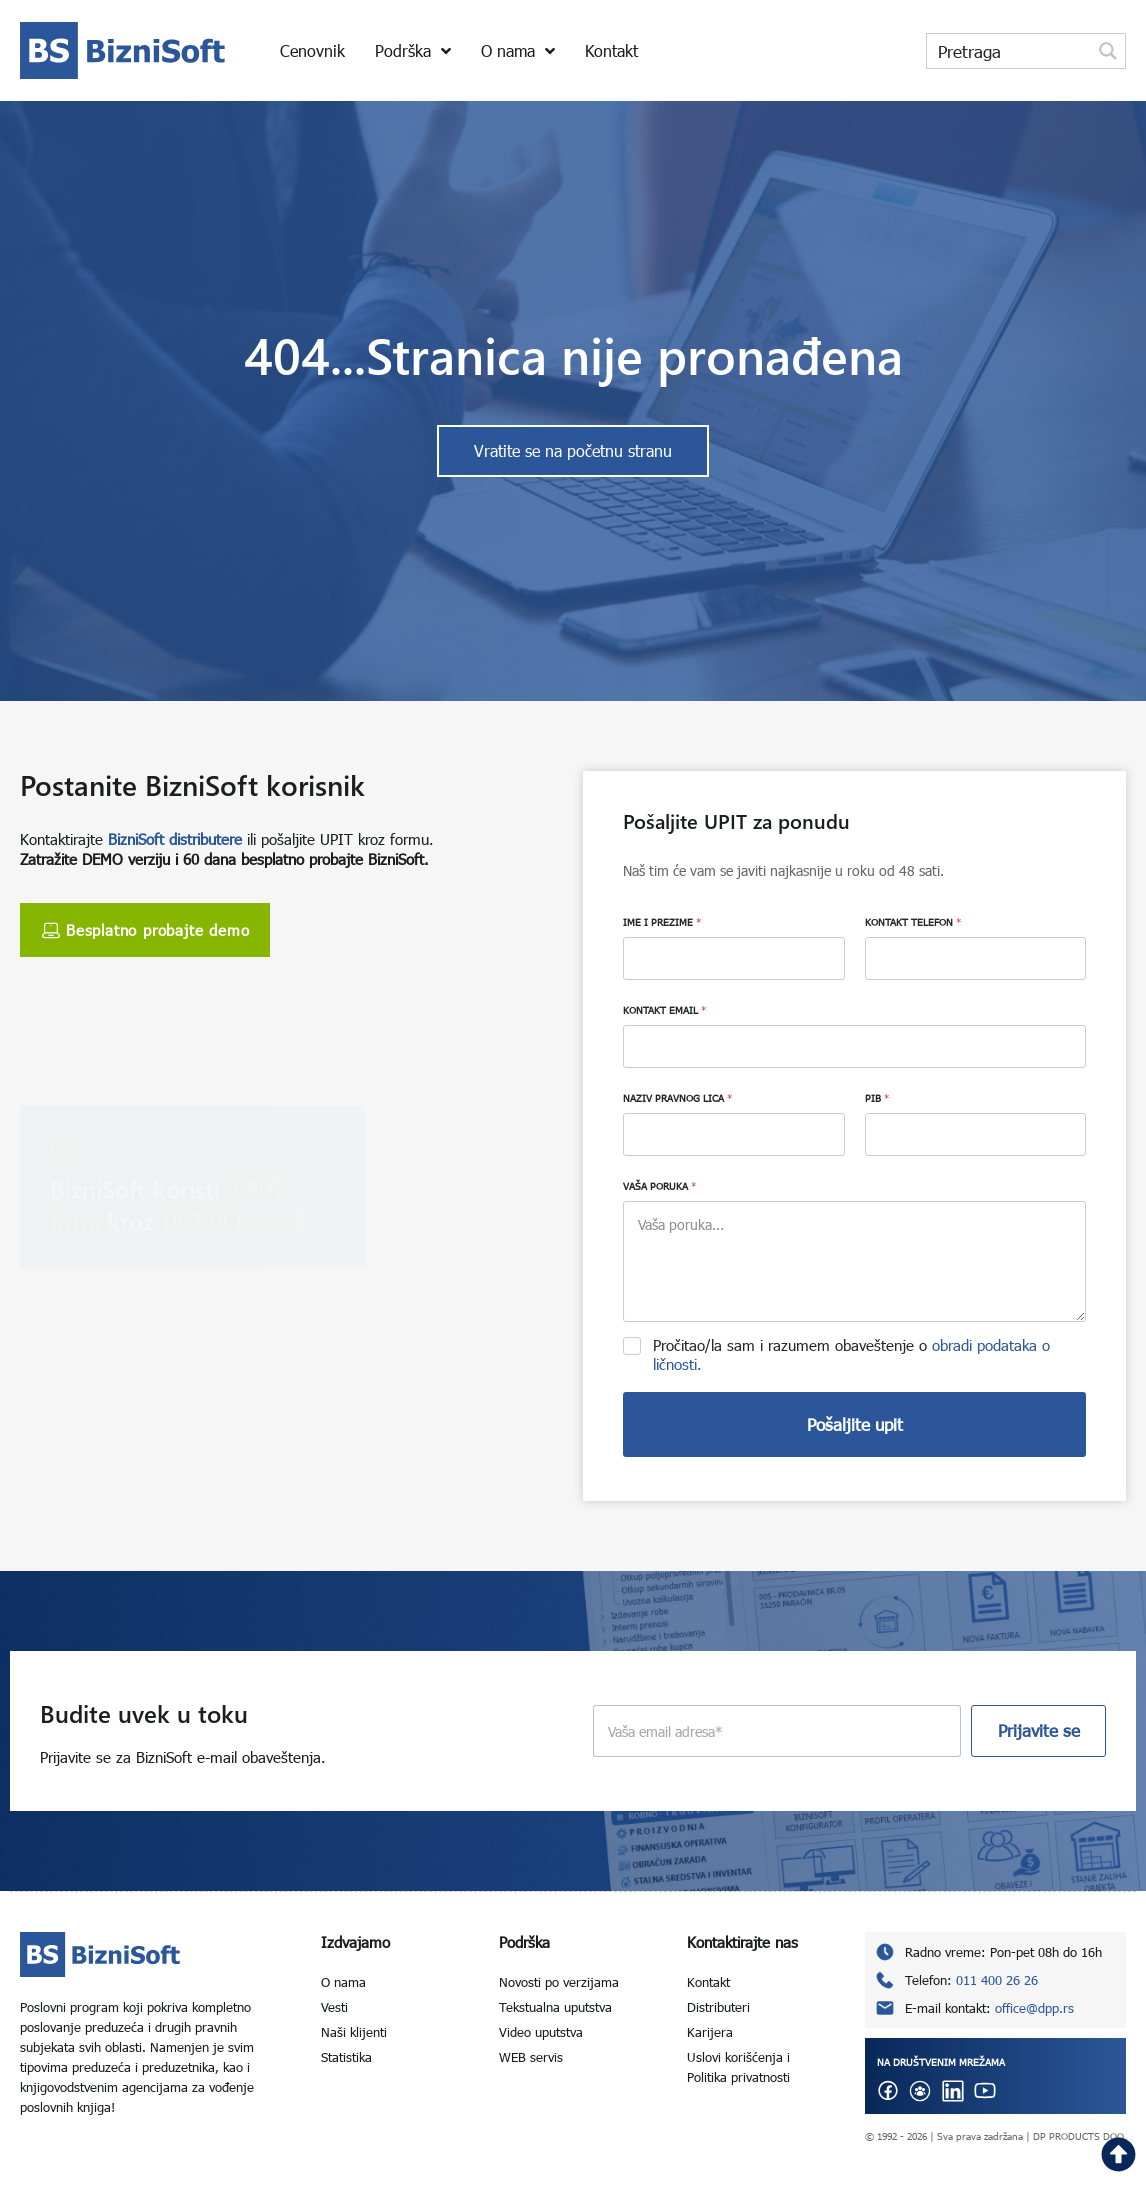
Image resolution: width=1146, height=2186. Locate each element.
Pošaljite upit (855, 1424)
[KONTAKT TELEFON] (976, 958)
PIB (877, 1098)
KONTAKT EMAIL (664, 1010)
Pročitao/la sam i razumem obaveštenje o (851, 1355)
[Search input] (1010, 51)
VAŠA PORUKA (659, 1186)
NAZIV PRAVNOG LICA (677, 1098)
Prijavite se (1039, 1730)
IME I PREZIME (662, 922)
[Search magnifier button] (1108, 51)
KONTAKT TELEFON (913, 922)
